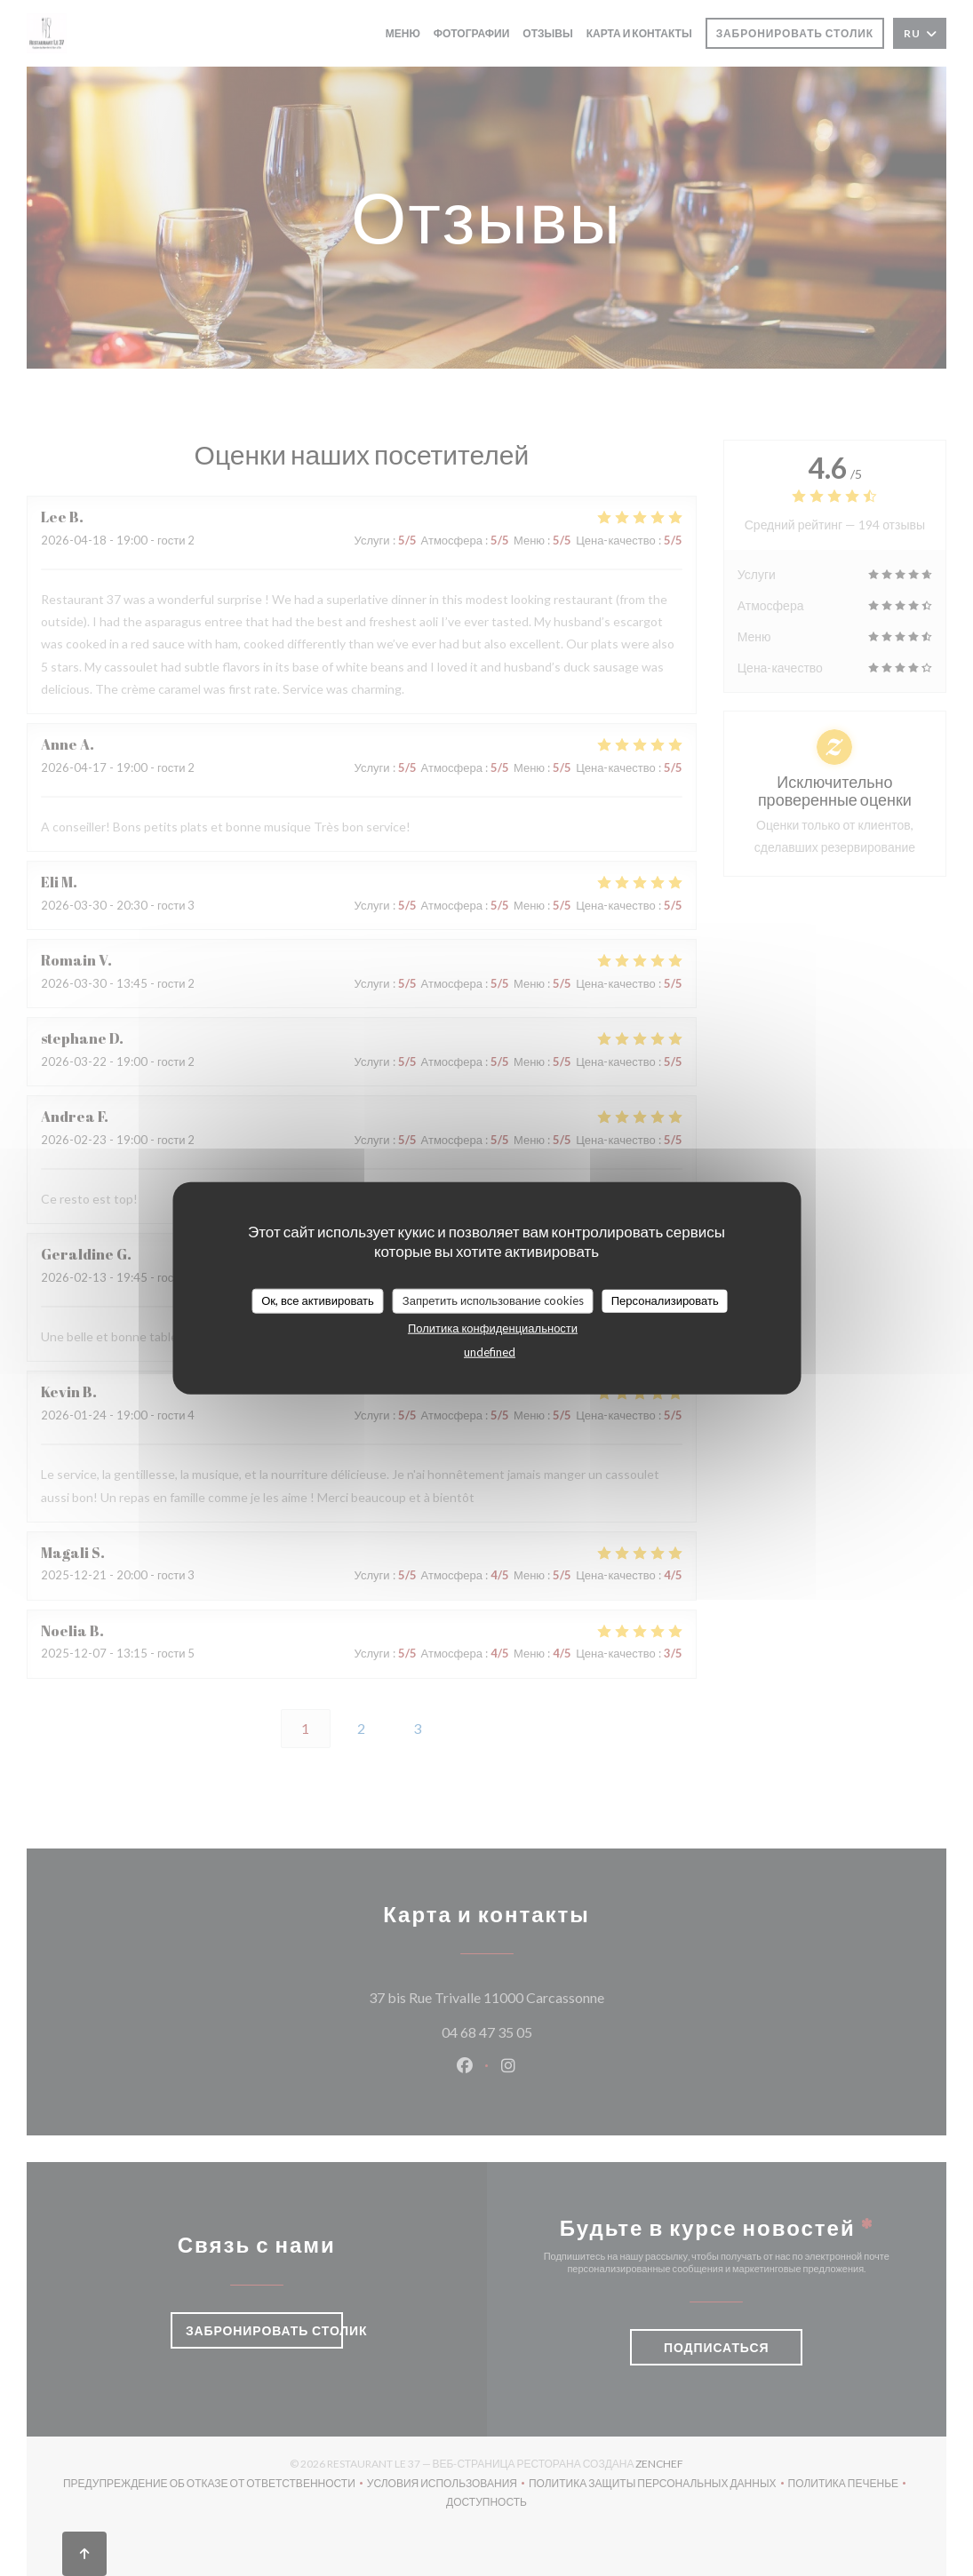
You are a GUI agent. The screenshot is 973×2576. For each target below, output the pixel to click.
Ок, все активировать (317, 1300)
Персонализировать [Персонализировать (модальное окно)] (665, 1300)
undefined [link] (489, 1351)
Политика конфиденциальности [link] (493, 1327)
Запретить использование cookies (493, 1300)
